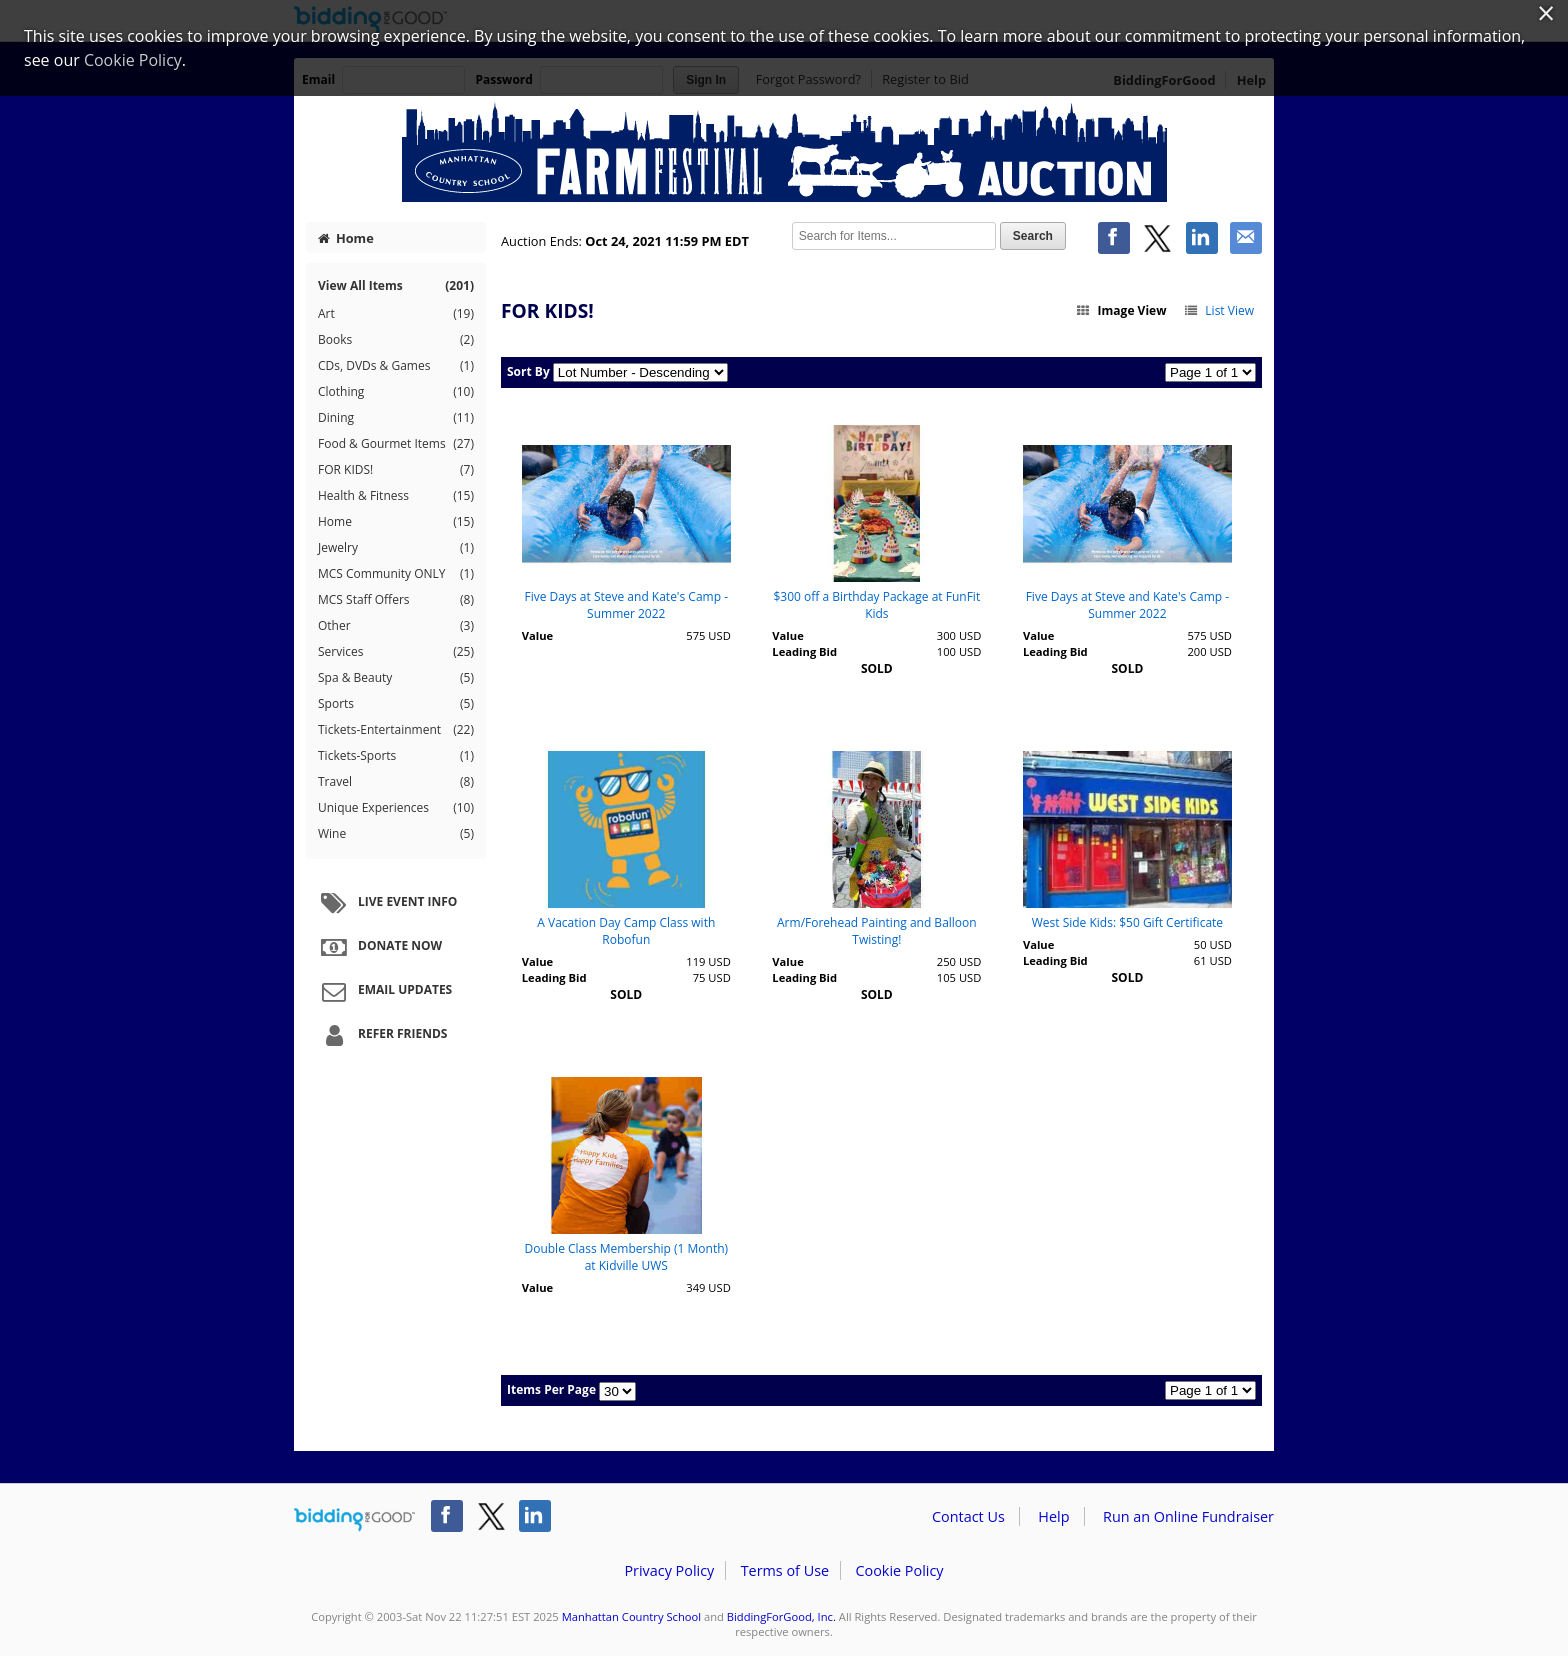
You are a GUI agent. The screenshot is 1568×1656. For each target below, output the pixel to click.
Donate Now (379, 947)
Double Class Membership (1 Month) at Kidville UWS (626, 1257)
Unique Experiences (396, 808)
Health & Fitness (396, 496)
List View (1218, 310)
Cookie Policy (899, 1570)
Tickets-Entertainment (396, 730)
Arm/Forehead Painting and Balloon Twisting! (877, 931)
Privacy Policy (669, 1570)
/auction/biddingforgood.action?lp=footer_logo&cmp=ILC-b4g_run (354, 1520)
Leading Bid (804, 651)
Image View (1121, 310)
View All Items (396, 285)
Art (396, 314)
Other (396, 626)
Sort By (528, 371)
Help (1053, 1516)
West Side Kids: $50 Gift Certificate (1127, 922)
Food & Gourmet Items (396, 444)
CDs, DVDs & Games (396, 366)
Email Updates (384, 991)
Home (346, 238)
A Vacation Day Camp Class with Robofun (626, 931)
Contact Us (968, 1516)
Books (396, 340)
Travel (396, 782)
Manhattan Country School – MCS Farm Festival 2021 (784, 152)
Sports (396, 704)
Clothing (396, 392)
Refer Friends (381, 1035)
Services (396, 652)
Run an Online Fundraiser (1188, 1516)
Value (537, 635)
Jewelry (396, 548)
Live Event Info (386, 903)
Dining (396, 418)
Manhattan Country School (631, 1616)
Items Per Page (551, 1389)
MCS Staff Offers (396, 600)
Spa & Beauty (396, 678)
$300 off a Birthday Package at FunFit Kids (877, 605)
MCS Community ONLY (396, 574)
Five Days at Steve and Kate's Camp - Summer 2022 (626, 605)
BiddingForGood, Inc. (781, 1616)
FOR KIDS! (396, 470)
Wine (396, 834)
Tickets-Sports (396, 756)
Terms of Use (785, 1570)
